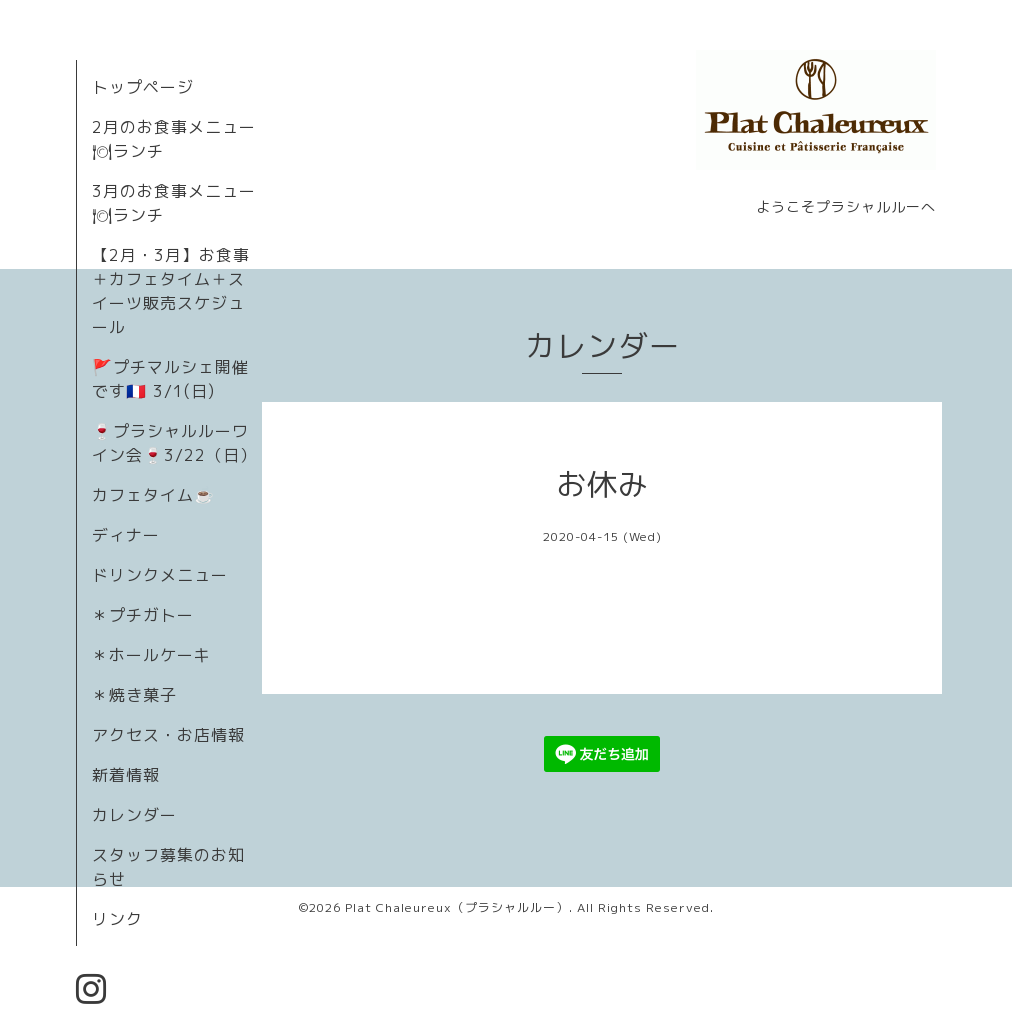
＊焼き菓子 (134, 695)
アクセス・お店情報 (168, 735)
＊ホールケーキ (151, 655)
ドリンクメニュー (160, 575)
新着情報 (126, 775)
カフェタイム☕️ (153, 495)
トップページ (143, 87)
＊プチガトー (143, 615)
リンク (117, 919)
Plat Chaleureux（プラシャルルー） (457, 907)
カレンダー (134, 815)
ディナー (126, 535)
